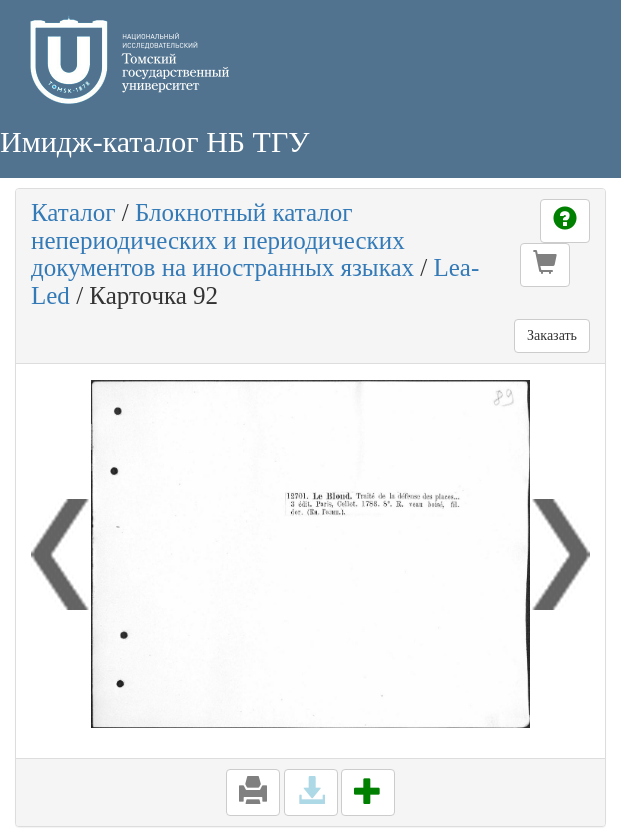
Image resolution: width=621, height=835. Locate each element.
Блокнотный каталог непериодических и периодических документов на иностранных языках (222, 240)
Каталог (73, 212)
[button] (545, 265)
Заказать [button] (552, 335)
